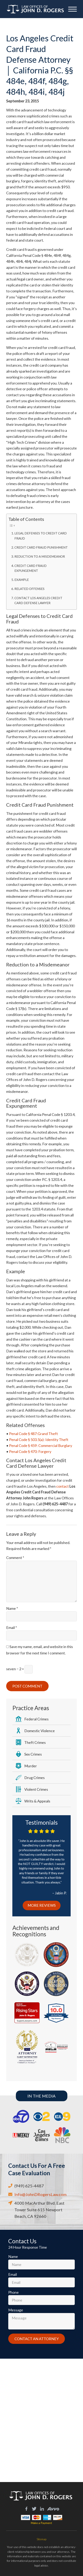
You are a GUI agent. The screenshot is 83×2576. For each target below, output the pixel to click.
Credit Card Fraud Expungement (30, 568)
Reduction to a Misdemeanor (39, 556)
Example (21, 579)
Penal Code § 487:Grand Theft (33, 1433)
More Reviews (42, 1905)
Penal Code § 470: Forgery (30, 1451)
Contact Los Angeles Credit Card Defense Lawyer (38, 600)
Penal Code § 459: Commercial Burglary (40, 1445)
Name (12, 1608)
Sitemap (41, 2539)
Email (11, 1627)
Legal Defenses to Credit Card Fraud (40, 535)
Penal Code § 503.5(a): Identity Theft (38, 1439)
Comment (15, 1557)
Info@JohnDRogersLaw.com (40, 2194)
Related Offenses (29, 589)
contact (62, 1486)
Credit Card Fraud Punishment (41, 547)
